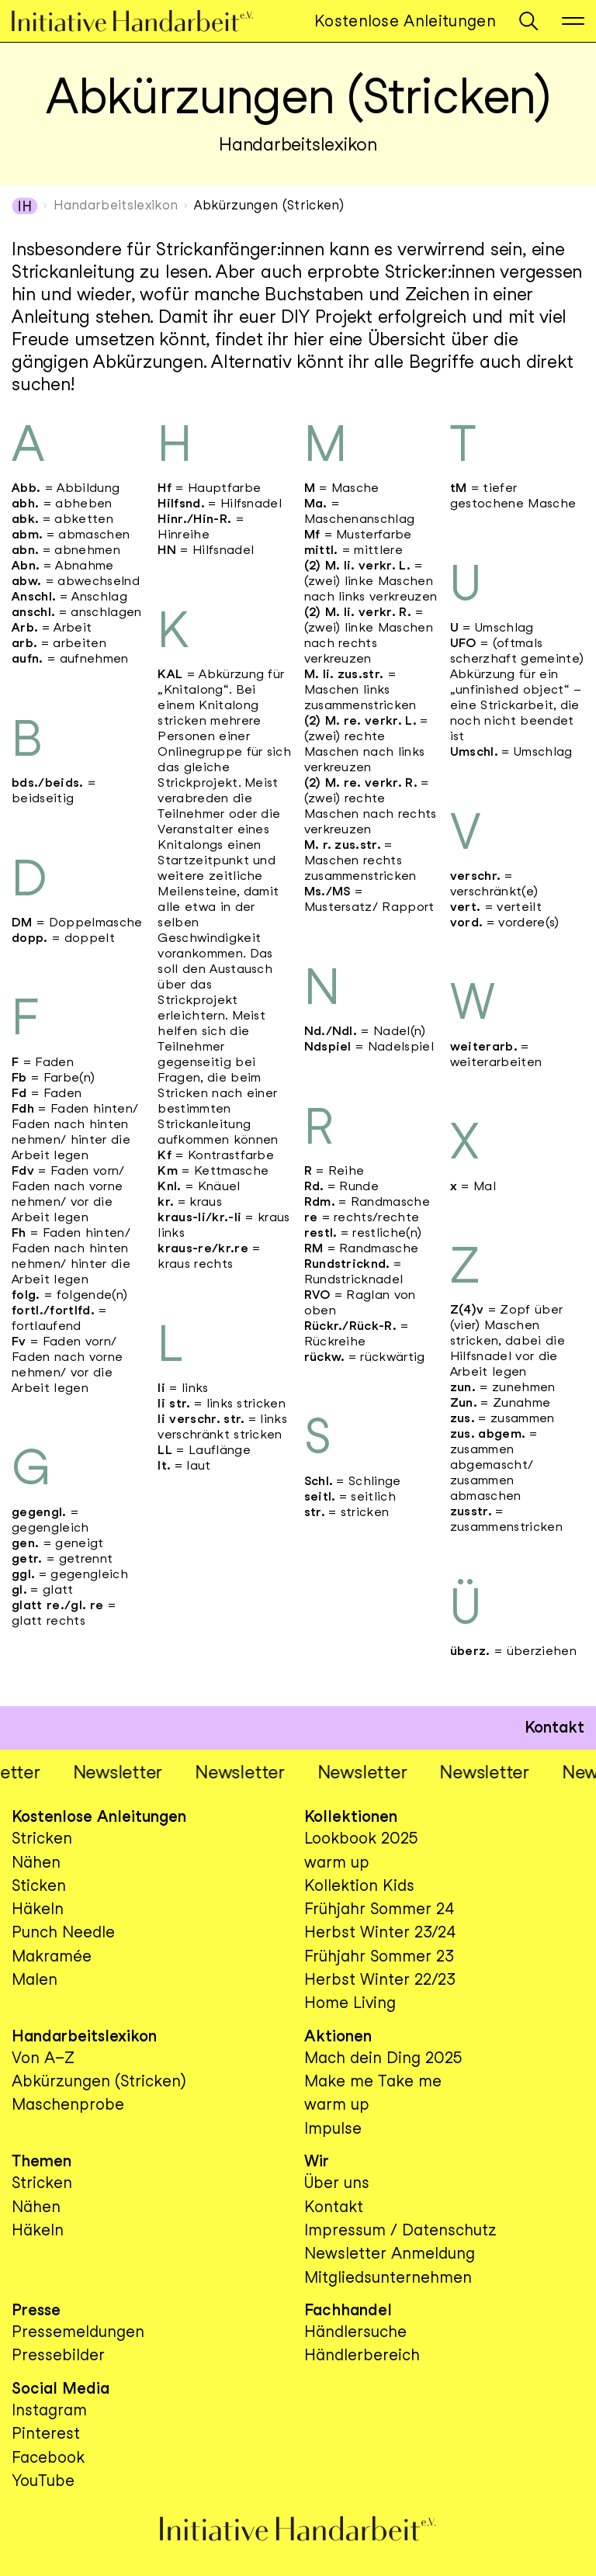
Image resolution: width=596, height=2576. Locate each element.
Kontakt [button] (554, 1727)
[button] (528, 21)
